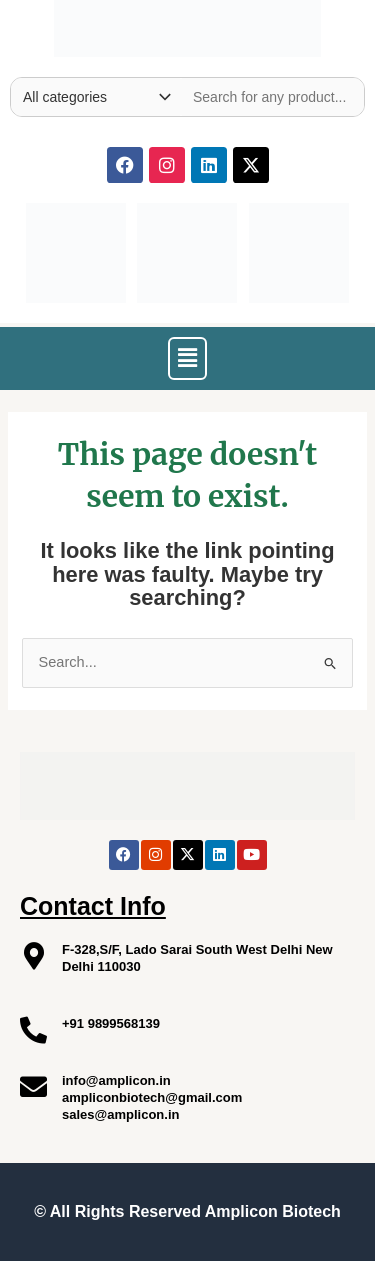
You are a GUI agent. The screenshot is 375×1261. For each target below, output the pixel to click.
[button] (187, 358)
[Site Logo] (187, 24)
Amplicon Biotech (273, 1211)
